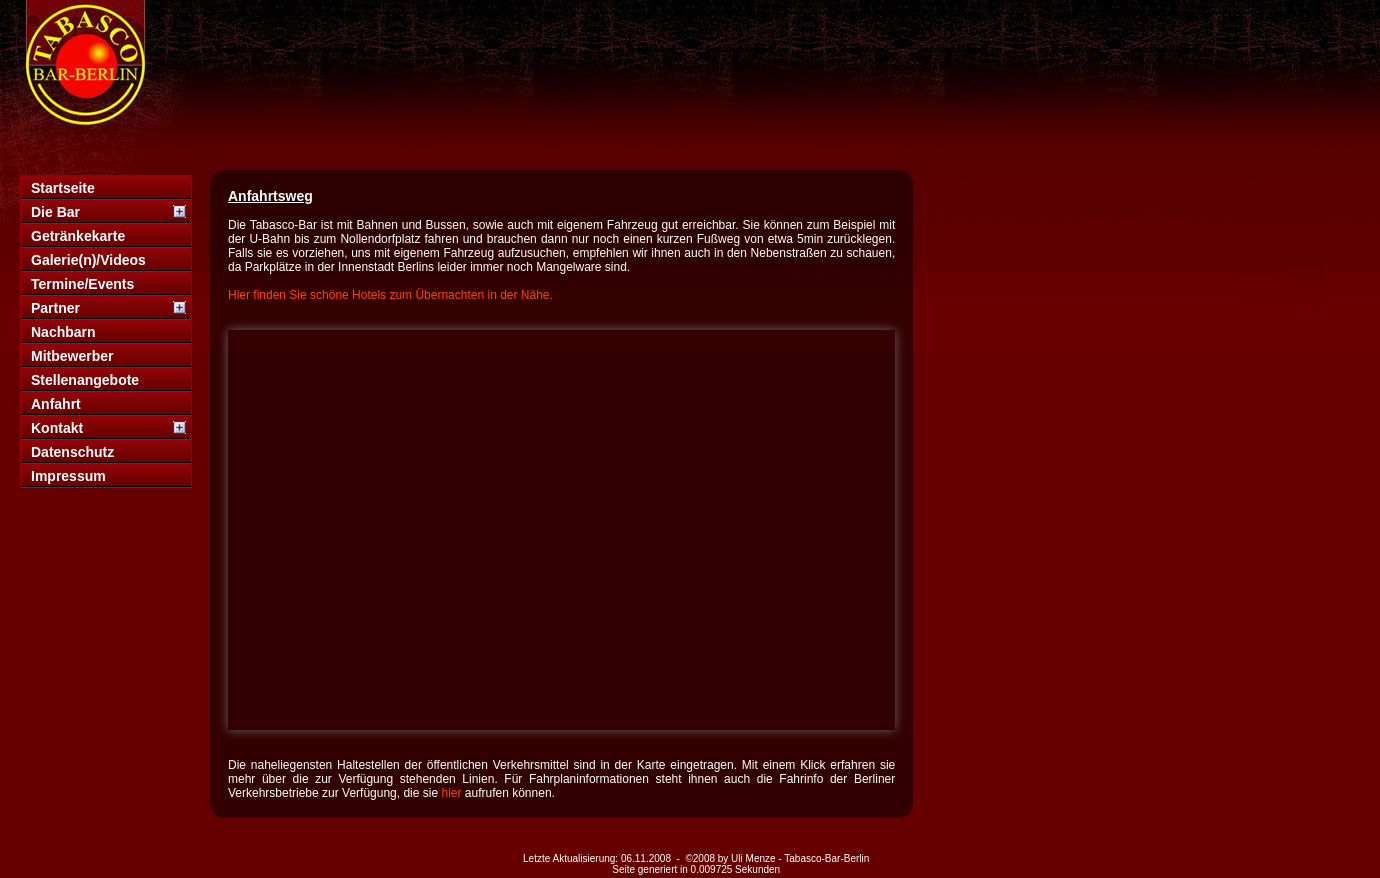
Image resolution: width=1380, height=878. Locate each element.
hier (451, 793)
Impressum (68, 476)
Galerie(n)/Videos (88, 260)
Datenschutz (72, 452)
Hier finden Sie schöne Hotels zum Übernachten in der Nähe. (390, 295)
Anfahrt (56, 404)
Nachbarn (63, 332)
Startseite (63, 188)
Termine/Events (82, 284)
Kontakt (57, 428)
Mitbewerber (72, 356)
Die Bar (55, 212)
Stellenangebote (85, 380)
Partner (55, 308)
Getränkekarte (78, 236)
